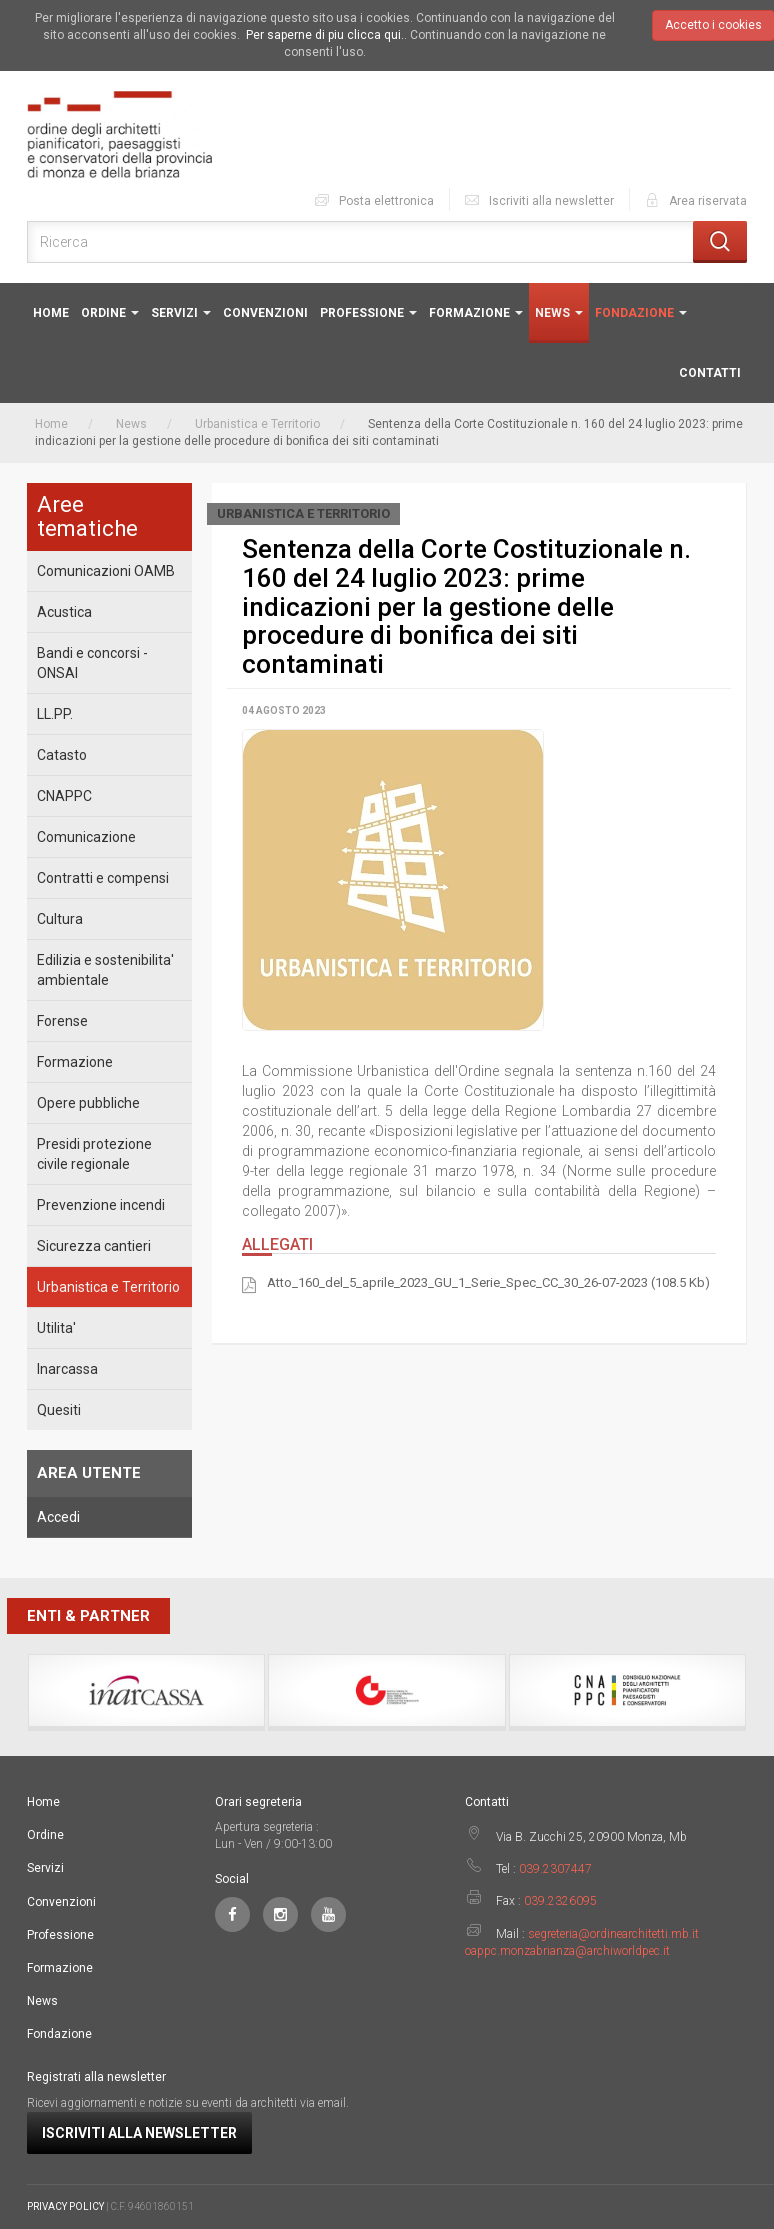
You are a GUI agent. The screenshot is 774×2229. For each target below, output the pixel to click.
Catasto (62, 755)
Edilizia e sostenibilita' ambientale (105, 970)
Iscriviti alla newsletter (538, 200)
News (559, 313)
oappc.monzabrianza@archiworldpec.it (567, 1951)
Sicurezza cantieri (94, 1246)
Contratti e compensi (103, 878)
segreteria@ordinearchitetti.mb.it (613, 1934)
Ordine (110, 313)
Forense (62, 1021)
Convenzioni (265, 313)
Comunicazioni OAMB (106, 571)
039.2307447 (555, 1869)
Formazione (476, 313)
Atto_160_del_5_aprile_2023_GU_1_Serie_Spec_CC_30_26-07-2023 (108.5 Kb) (488, 1284)
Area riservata (695, 200)
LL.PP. (55, 714)
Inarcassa (67, 1369)
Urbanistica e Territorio (257, 424)
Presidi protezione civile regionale (94, 1154)
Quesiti (59, 1410)
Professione (368, 313)
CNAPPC (64, 796)
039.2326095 (560, 1901)
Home (51, 313)
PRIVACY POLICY (65, 2206)
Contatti (710, 373)
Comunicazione (86, 837)
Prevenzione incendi (101, 1205)
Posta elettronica (373, 200)
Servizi (181, 313)
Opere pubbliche (88, 1103)
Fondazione (641, 313)
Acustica (64, 612)
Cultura (60, 919)
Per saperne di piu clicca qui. (325, 35)
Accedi (58, 1517)
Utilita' (56, 1328)
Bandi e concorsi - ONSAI (92, 663)
